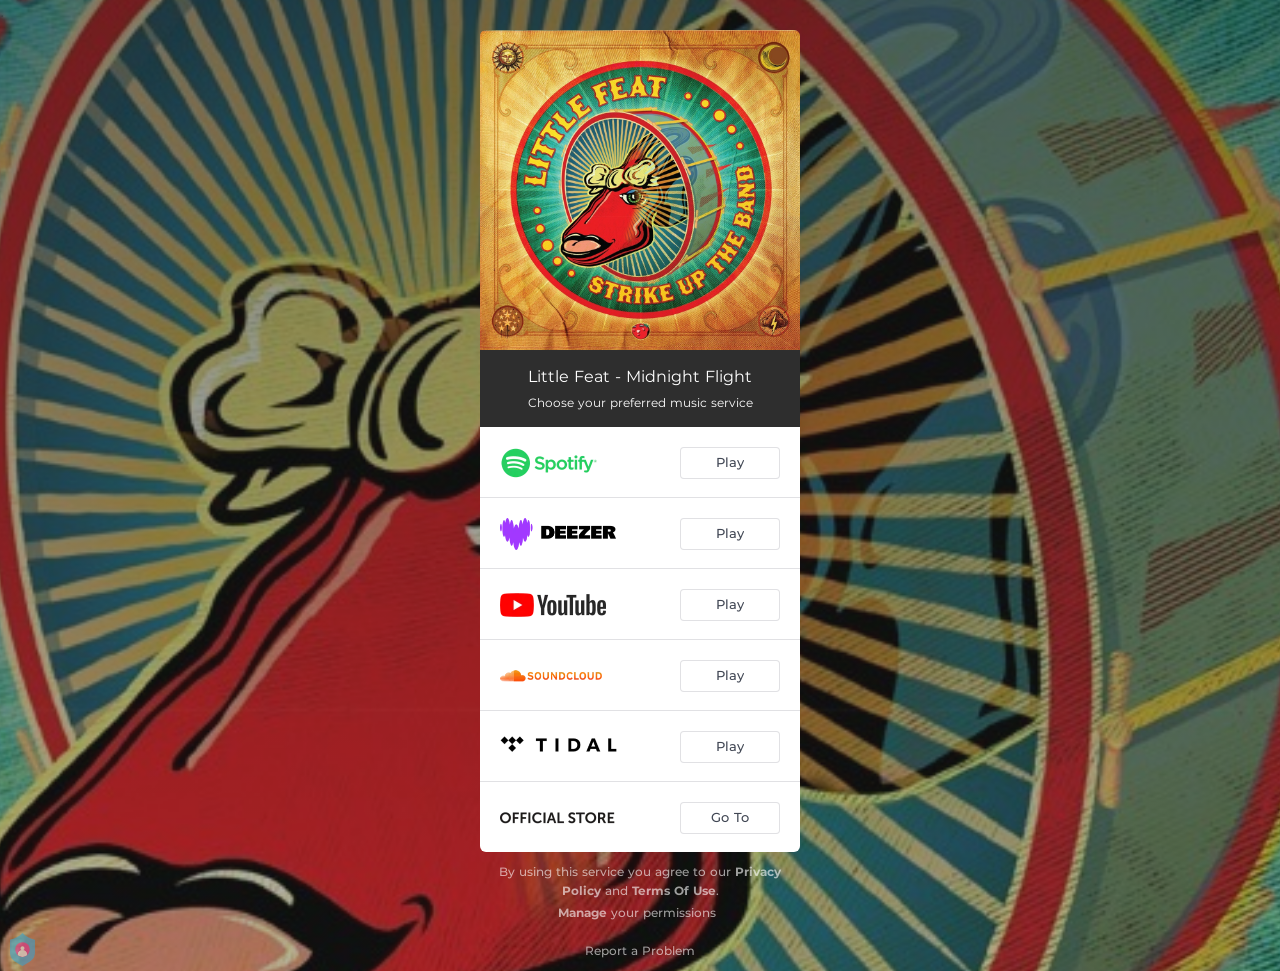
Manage (582, 912)
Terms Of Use (674, 890)
